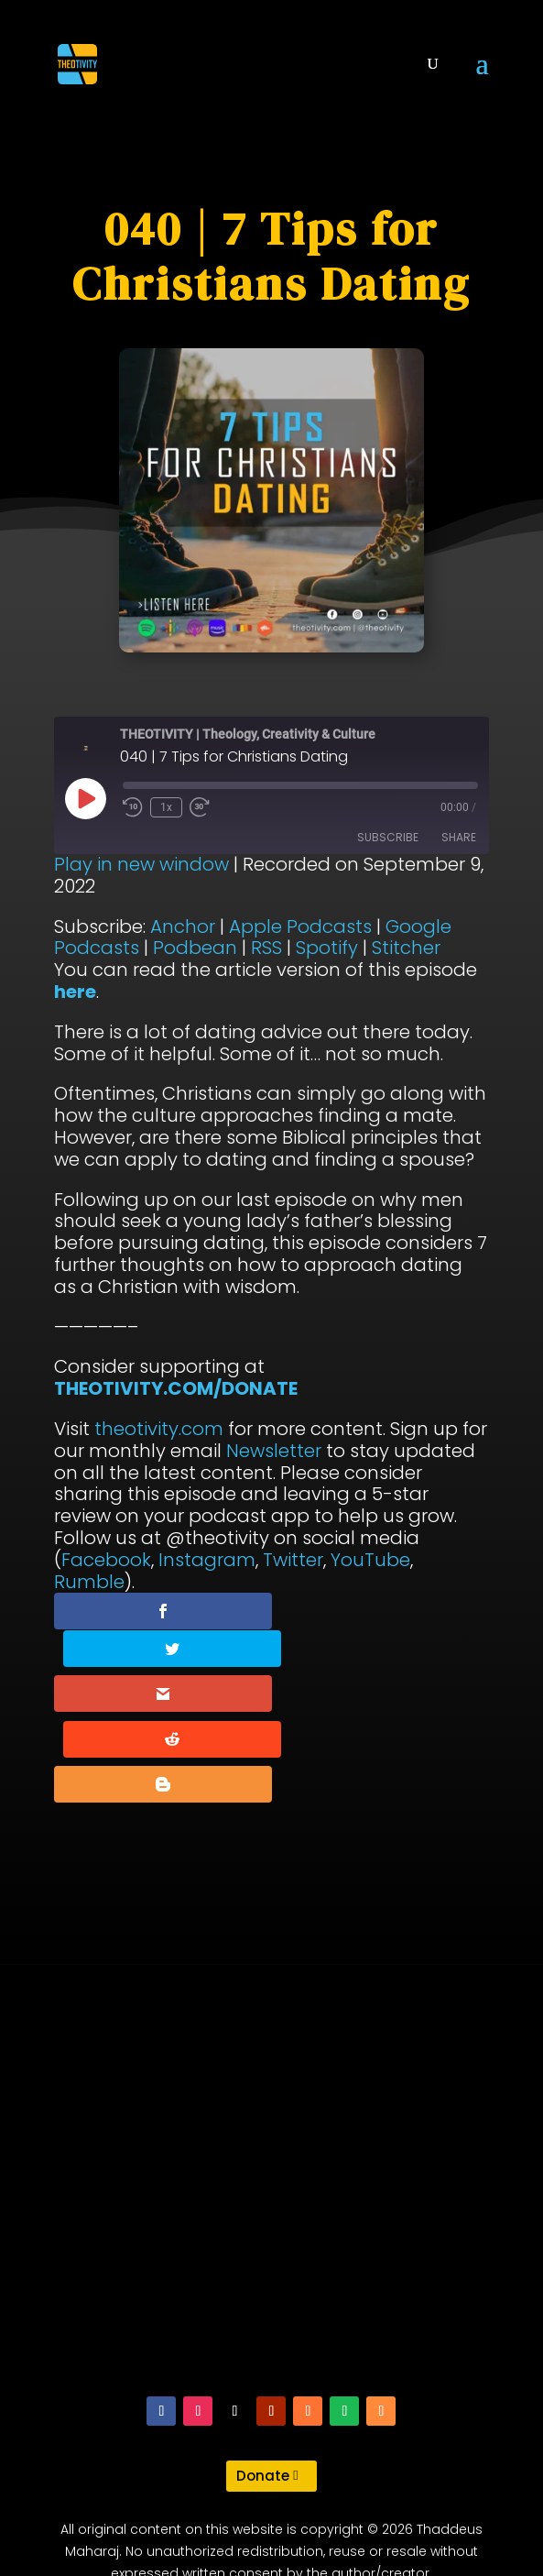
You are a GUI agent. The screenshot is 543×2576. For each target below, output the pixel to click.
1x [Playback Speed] (166, 807)
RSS (266, 947)
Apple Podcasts (300, 926)
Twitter (293, 1560)
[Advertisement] (271, 2107)
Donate (262, 2394)
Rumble (89, 1582)
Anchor (182, 926)
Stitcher (406, 947)
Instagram (206, 1560)
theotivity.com (158, 1428)
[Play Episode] (85, 798)
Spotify (327, 947)
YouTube (370, 1560)
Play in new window (141, 864)
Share (458, 837)
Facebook (106, 1560)
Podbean (195, 947)
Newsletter (273, 1450)
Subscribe (387, 837)
